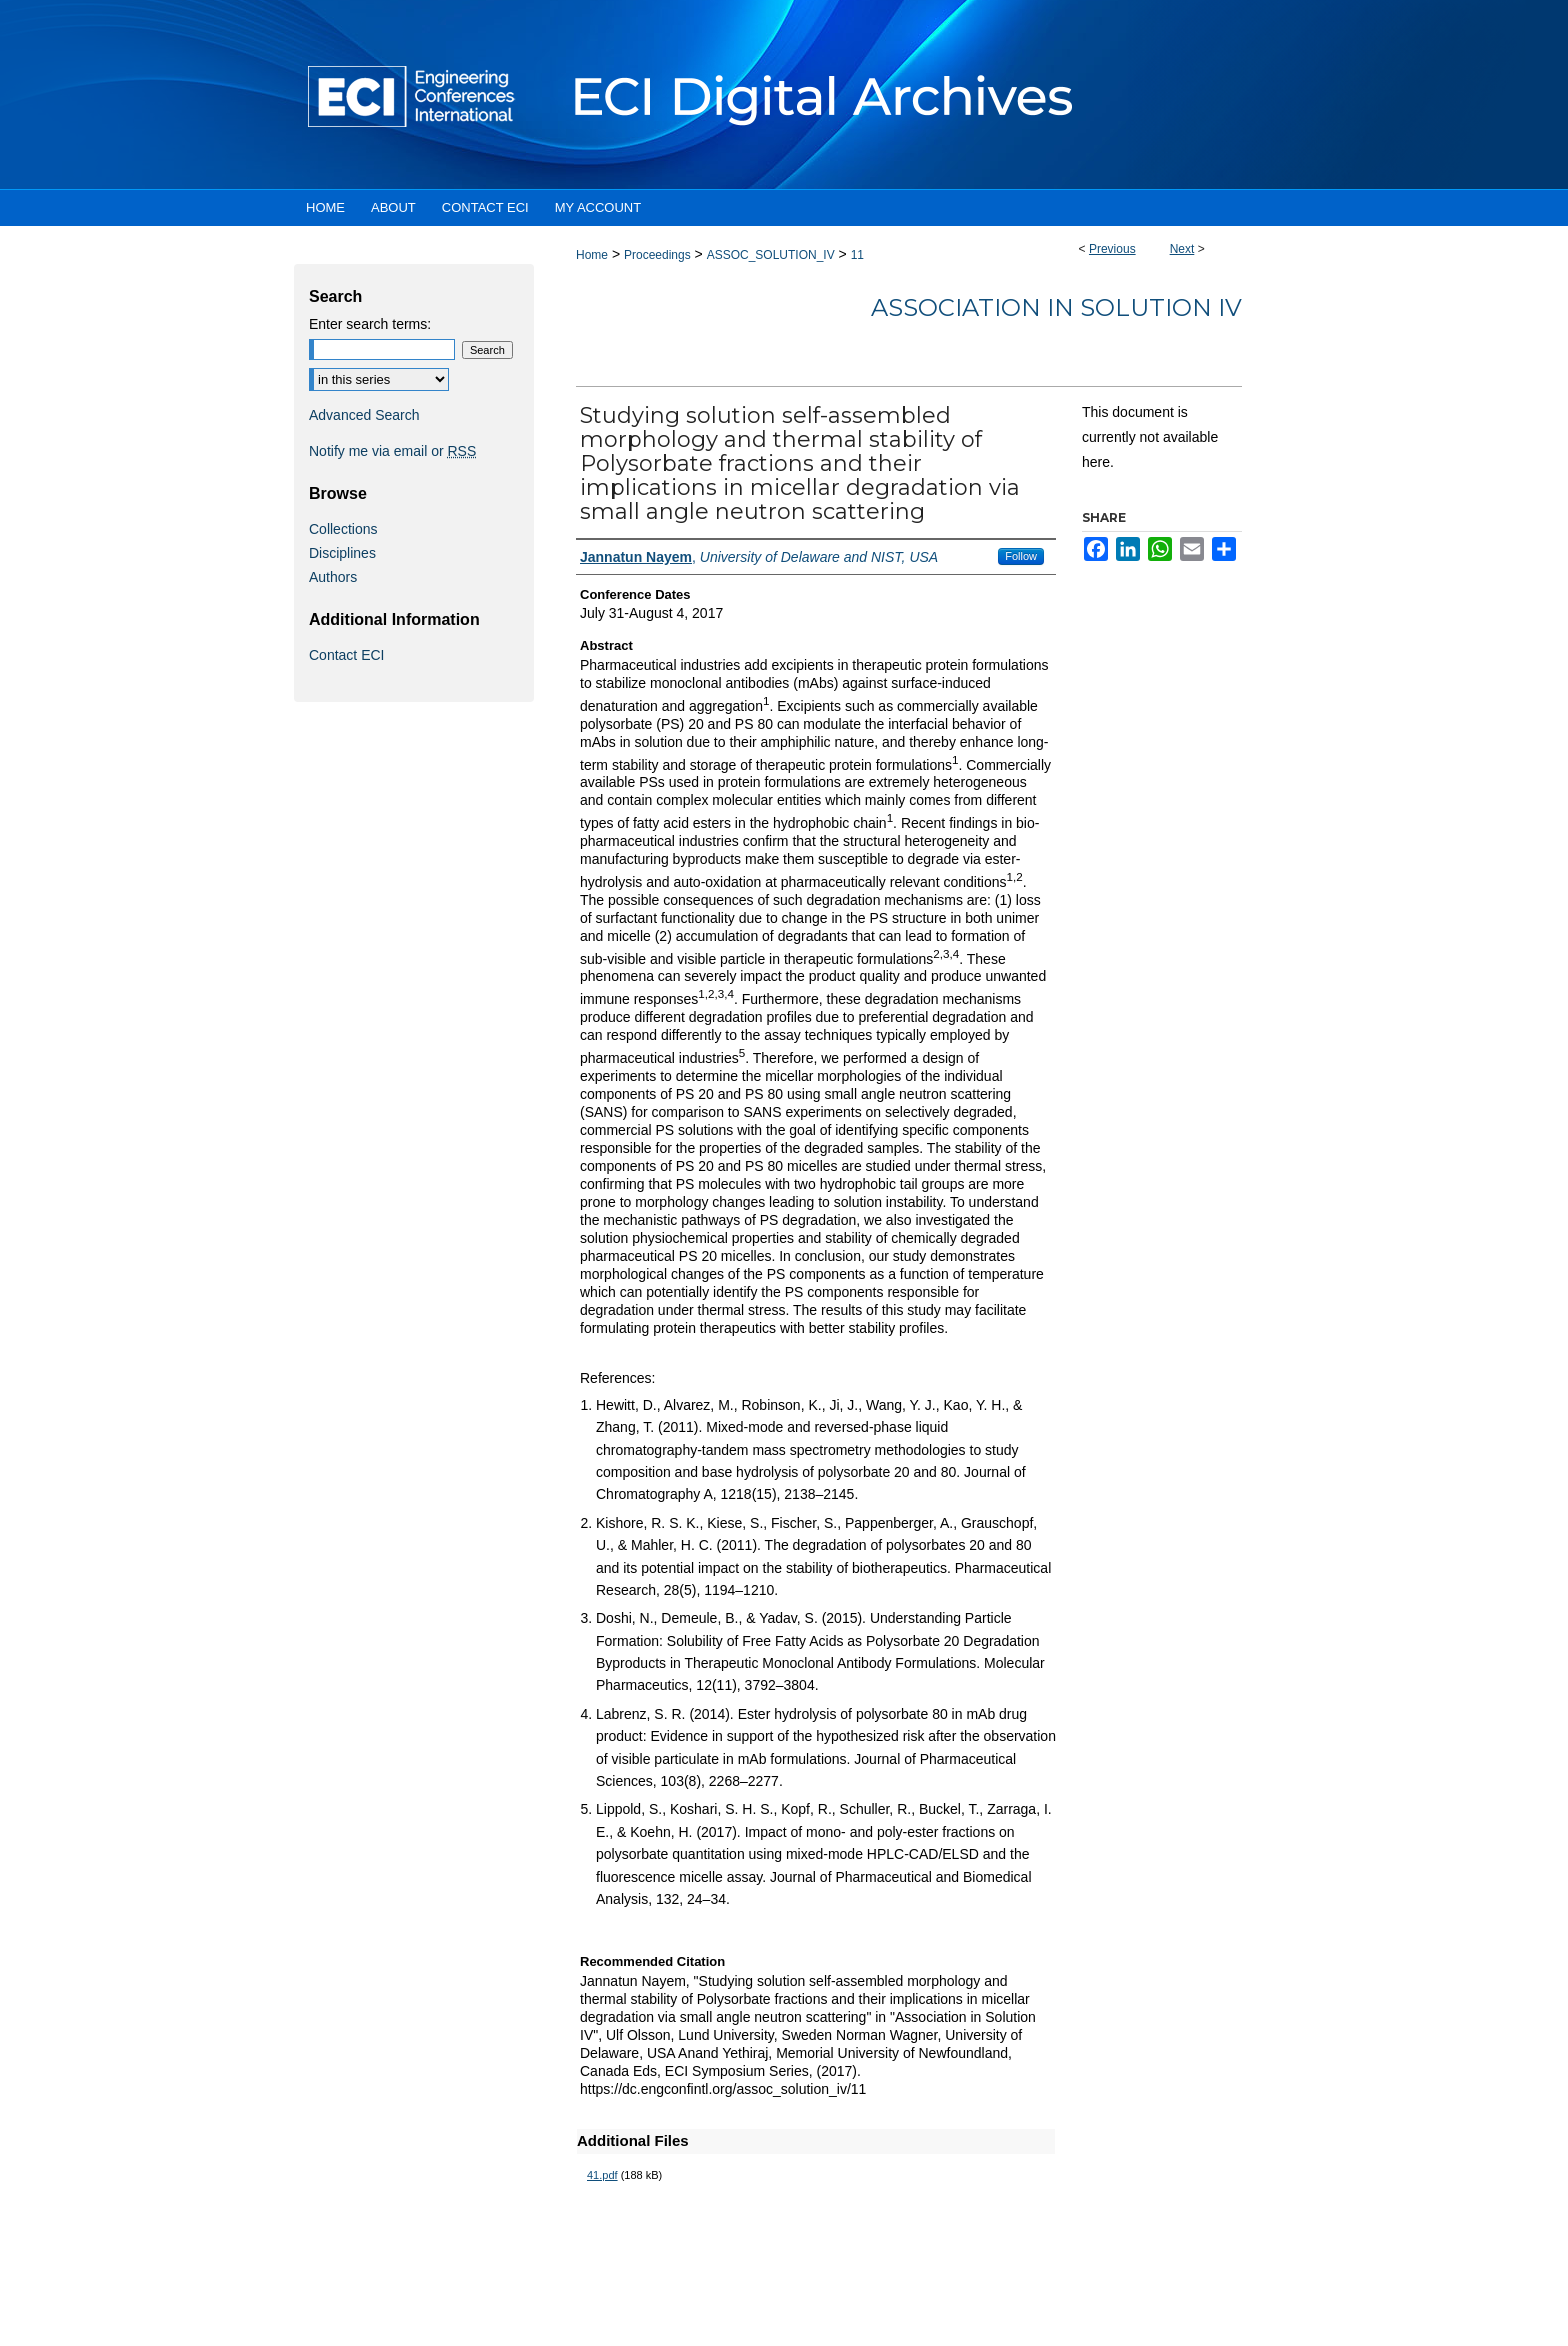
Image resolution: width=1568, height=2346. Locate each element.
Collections (343, 529)
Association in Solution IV (1056, 307)
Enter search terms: (370, 324)
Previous (1112, 249)
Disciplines (342, 553)
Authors (333, 577)
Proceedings (657, 255)
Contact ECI (346, 655)
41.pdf (602, 2175)
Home (592, 255)
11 (857, 255)
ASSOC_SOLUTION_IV (771, 255)
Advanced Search (364, 415)
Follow (1021, 556)
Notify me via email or (392, 451)
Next (1182, 249)
